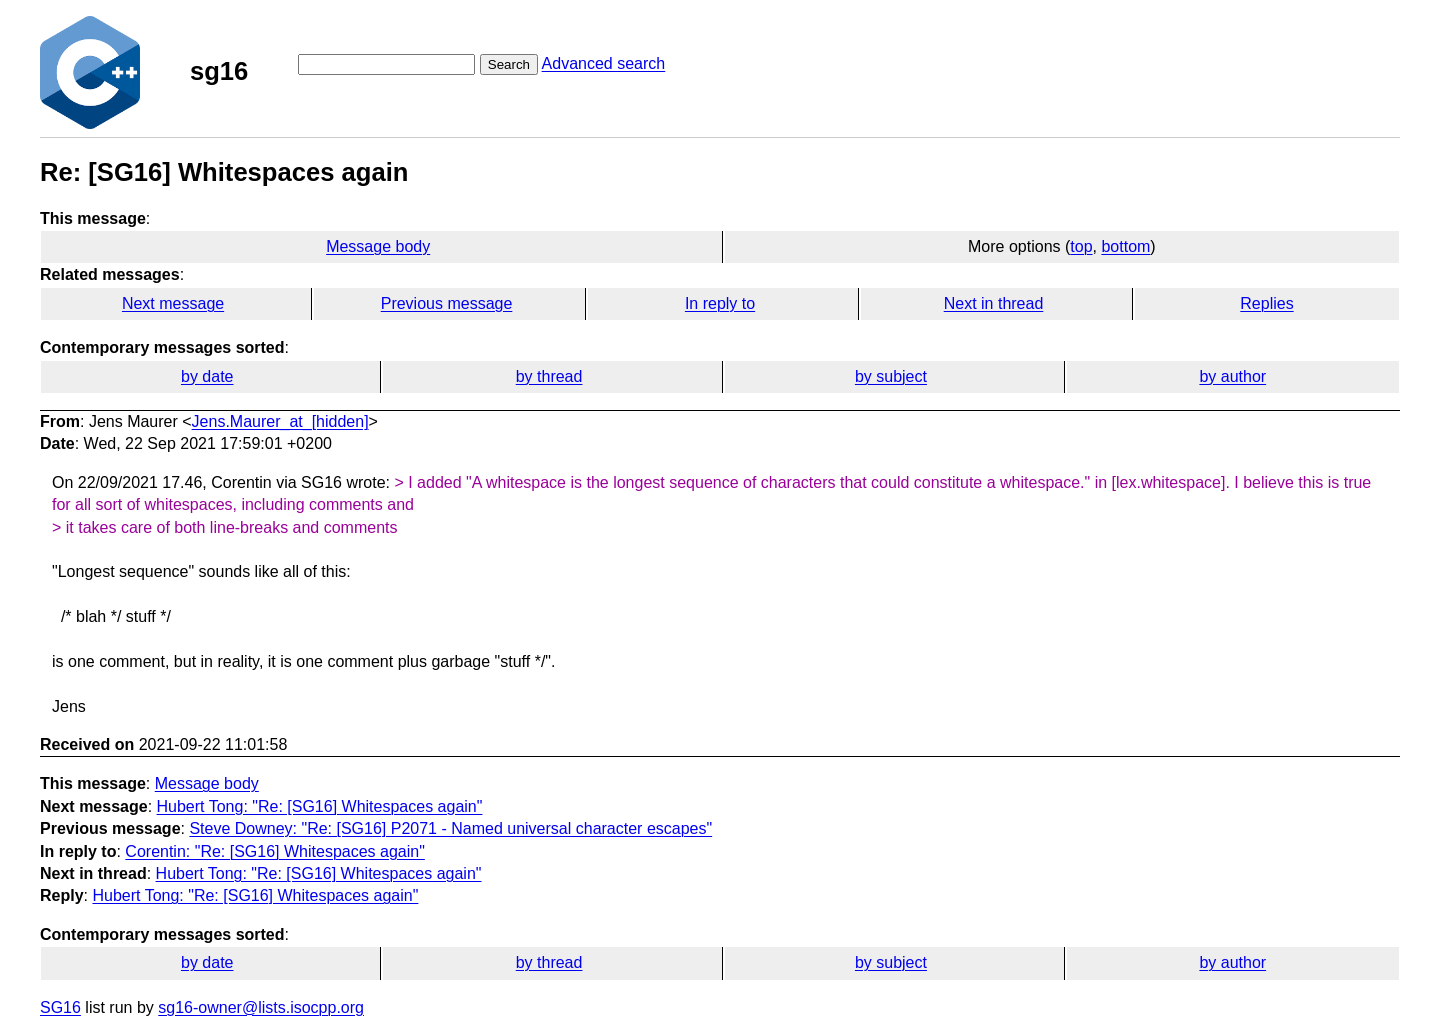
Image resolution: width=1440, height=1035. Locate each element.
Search (509, 64)
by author (1232, 376)
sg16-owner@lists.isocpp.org (261, 1007)
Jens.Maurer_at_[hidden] (280, 421)
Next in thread (994, 303)
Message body (378, 246)
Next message (173, 303)
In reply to (720, 303)
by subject (891, 376)
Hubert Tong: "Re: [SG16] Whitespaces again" (320, 806)
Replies (1266, 303)
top (1081, 246)
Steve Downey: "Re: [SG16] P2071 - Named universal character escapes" (450, 828)
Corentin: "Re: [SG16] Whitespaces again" (275, 851)
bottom (1125, 246)
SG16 (60, 1007)
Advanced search (604, 63)
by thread (549, 376)
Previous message (447, 303)
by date (207, 376)
